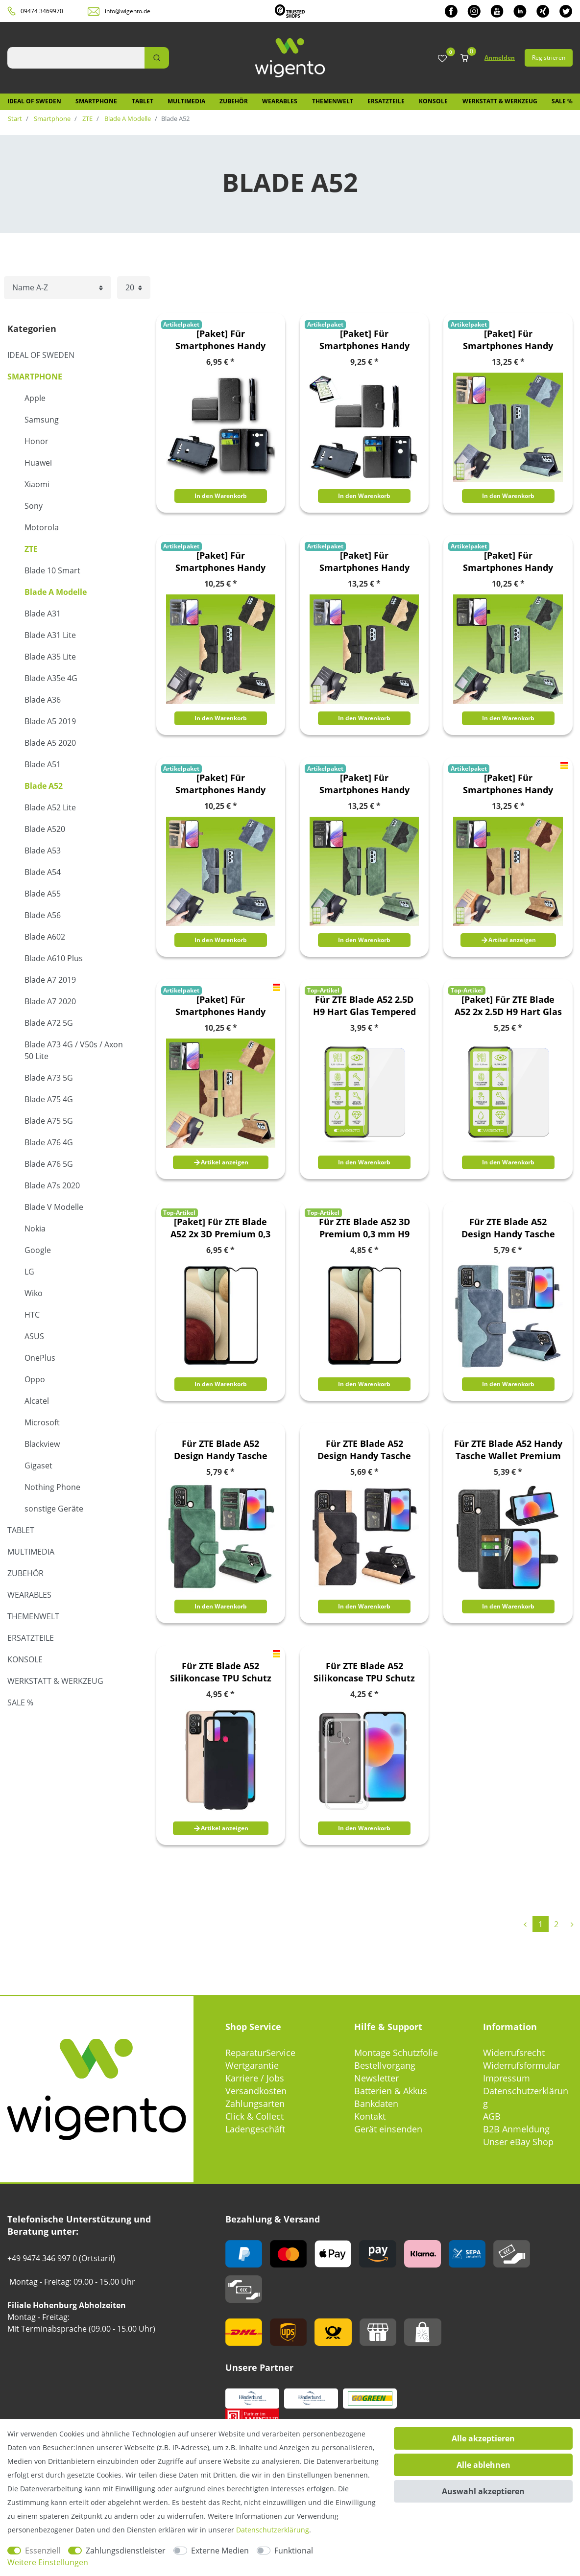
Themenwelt (332, 101)
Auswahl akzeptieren (483, 2491)
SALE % (562, 101)
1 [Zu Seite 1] (540, 1924)
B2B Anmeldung (516, 2129)
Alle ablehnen (483, 2464)
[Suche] (157, 58)
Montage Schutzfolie (396, 2052)
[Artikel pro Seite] (133, 287)
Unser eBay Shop (518, 2142)
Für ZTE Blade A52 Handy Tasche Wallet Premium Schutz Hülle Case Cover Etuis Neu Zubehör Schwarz (508, 1450)
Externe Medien (220, 2550)
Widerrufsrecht (514, 2052)
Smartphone (96, 101)
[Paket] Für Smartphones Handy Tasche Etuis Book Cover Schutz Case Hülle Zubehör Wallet (220, 340)
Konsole (433, 101)
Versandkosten (256, 2091)
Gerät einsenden (388, 2129)
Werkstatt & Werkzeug (499, 101)
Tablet (142, 101)
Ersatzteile (386, 101)
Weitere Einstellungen (47, 2562)
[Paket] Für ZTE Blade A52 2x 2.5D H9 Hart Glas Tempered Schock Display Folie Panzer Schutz (508, 1005)
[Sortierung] (57, 287)
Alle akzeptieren (483, 2438)
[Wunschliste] (442, 59)
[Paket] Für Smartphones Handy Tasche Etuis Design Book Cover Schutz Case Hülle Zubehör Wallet (508, 340)
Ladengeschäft (255, 2129)
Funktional (293, 2550)
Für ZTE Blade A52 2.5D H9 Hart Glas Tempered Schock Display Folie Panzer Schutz (364, 1005)
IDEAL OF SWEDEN (34, 101)
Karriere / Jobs (254, 2078)
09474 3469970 (42, 11)
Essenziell (42, 2550)
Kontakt (370, 2116)
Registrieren (548, 57)
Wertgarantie (252, 2065)
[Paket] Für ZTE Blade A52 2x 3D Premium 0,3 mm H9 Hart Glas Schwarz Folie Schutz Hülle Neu (220, 1228)
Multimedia (186, 101)
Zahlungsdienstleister (126, 2550)
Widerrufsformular (521, 2065)
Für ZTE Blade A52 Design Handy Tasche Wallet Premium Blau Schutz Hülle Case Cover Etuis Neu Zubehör (508, 1228)
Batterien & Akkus (390, 2091)
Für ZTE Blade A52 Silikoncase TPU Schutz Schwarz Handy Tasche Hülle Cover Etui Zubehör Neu (220, 1672)
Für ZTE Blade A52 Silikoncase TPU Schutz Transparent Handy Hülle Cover (364, 1672)
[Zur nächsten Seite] (572, 1924)
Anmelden (499, 57)
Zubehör (233, 101)
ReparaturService (260, 2052)
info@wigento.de (127, 11)
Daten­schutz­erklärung (272, 2529)
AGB (492, 2116)
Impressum (506, 2078)
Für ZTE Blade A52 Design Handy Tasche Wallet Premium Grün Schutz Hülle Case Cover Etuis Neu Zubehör (221, 1450)
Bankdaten (376, 2103)
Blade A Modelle (127, 118)
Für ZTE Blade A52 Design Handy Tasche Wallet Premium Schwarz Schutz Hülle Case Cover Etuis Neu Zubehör (364, 1450)
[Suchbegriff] (76, 58)
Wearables (279, 101)
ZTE (87, 118)
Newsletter (376, 2078)
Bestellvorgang (384, 2065)
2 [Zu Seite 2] (556, 1924)
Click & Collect (254, 2116)
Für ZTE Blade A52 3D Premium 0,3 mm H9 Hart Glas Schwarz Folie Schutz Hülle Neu (364, 1228)
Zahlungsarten (255, 2103)
